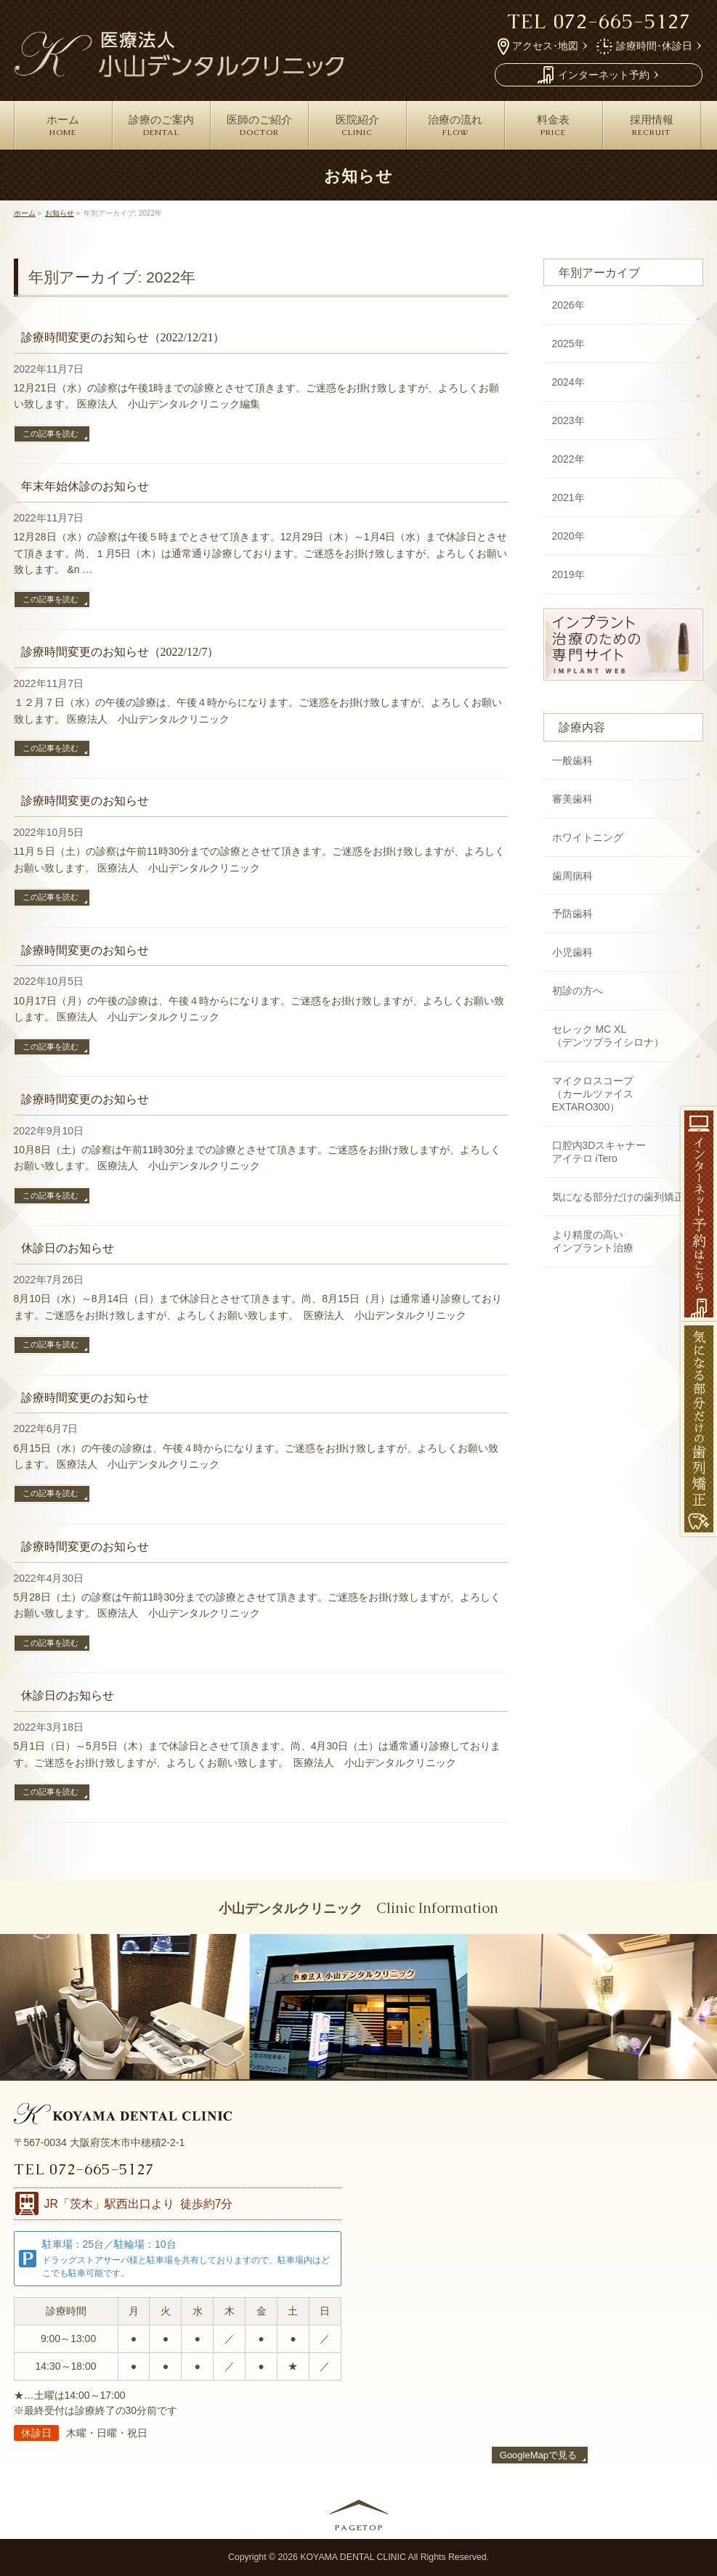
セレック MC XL (608, 1036)
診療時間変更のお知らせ (85, 801)
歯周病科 (572, 876)
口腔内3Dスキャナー (599, 1152)
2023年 (568, 420)
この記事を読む (50, 433)
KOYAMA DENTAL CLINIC (353, 2557)
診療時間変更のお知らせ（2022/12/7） (120, 652)
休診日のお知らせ (67, 1248)
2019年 (568, 574)
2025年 (568, 343)
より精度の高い (592, 1242)
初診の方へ (577, 990)
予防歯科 (572, 913)
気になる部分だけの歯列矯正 (618, 1197)
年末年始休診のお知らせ (85, 486)
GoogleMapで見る (538, 2455)
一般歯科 (572, 760)
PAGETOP (359, 2527)
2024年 (568, 382)
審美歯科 (572, 799)
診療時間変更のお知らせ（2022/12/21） (123, 337)
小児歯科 (572, 952)
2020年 (568, 536)
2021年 (568, 497)
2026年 (568, 305)
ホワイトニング (587, 837)
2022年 (568, 459)
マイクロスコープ (624, 1094)
